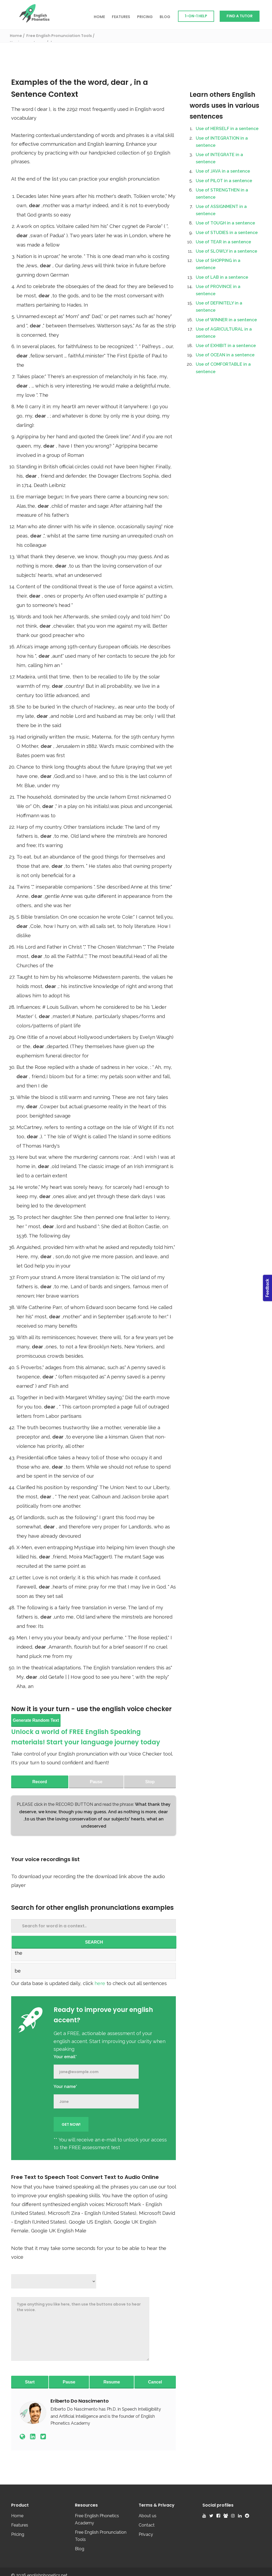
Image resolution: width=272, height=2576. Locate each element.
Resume (111, 2382)
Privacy (146, 2534)
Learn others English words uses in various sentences (224, 105)
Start (30, 2382)
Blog (165, 16)
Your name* (65, 2086)
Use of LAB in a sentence (222, 277)
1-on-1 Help (196, 16)
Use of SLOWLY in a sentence (226, 251)
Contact (147, 2525)
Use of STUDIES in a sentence (227, 232)
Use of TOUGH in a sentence (225, 223)
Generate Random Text (36, 1720)
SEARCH (94, 1942)
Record (39, 1781)
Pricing (145, 16)
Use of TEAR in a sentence (223, 241)
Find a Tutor (240, 16)
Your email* (65, 2056)
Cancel (155, 2382)
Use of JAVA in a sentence (223, 171)
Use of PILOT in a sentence (224, 180)
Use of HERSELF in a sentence (227, 128)
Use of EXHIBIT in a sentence (226, 345)
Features (121, 16)
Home (99, 16)
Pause (69, 2382)
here (101, 1983)
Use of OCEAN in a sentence (225, 354)
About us (147, 2515)
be (18, 1971)
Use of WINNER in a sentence (226, 319)
